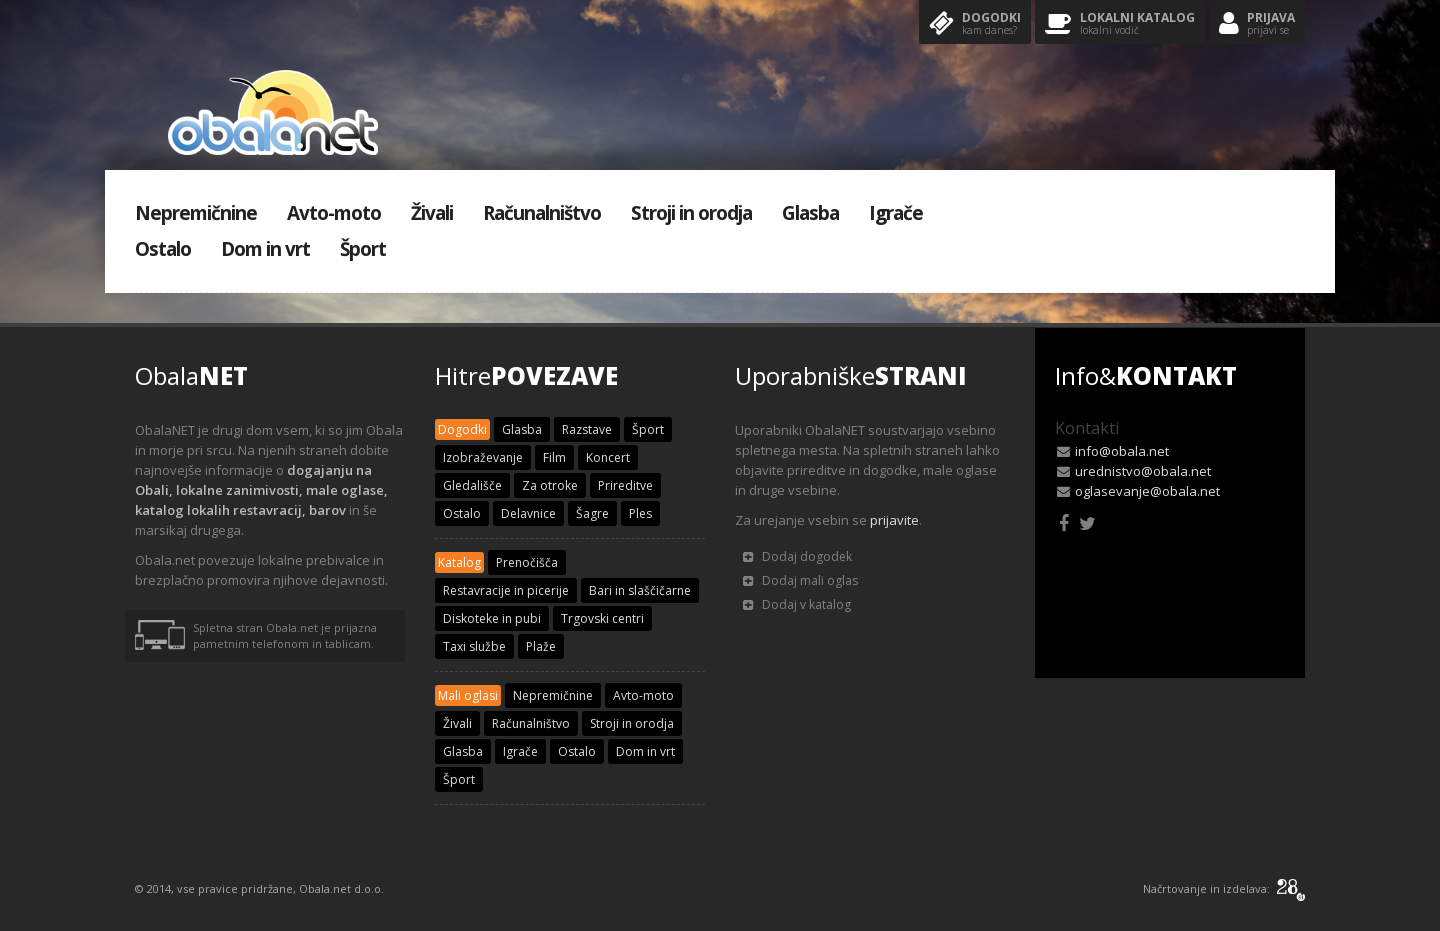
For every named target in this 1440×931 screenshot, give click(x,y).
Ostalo (163, 249)
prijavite (894, 520)
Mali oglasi (468, 695)
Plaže (541, 646)
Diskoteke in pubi (492, 618)
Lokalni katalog (1120, 24)
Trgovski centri (602, 618)
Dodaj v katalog (797, 604)
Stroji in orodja (691, 213)
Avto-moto (334, 213)
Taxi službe (474, 646)
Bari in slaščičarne (640, 590)
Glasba (810, 213)
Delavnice (528, 513)
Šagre (592, 513)
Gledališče (472, 485)
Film (554, 457)
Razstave (587, 429)
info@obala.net (1122, 451)
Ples (640, 513)
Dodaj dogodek (797, 556)
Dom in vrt (265, 249)
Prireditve (625, 485)
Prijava (1257, 24)
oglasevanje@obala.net (1147, 491)
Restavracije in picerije (506, 590)
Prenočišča (527, 562)
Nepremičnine (196, 213)
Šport (363, 249)
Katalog (459, 562)
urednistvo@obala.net (1143, 471)
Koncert (608, 457)
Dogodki (975, 24)
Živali (432, 213)
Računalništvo (542, 213)
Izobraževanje (483, 457)
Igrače (896, 213)
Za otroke (550, 485)
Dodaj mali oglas (800, 580)
